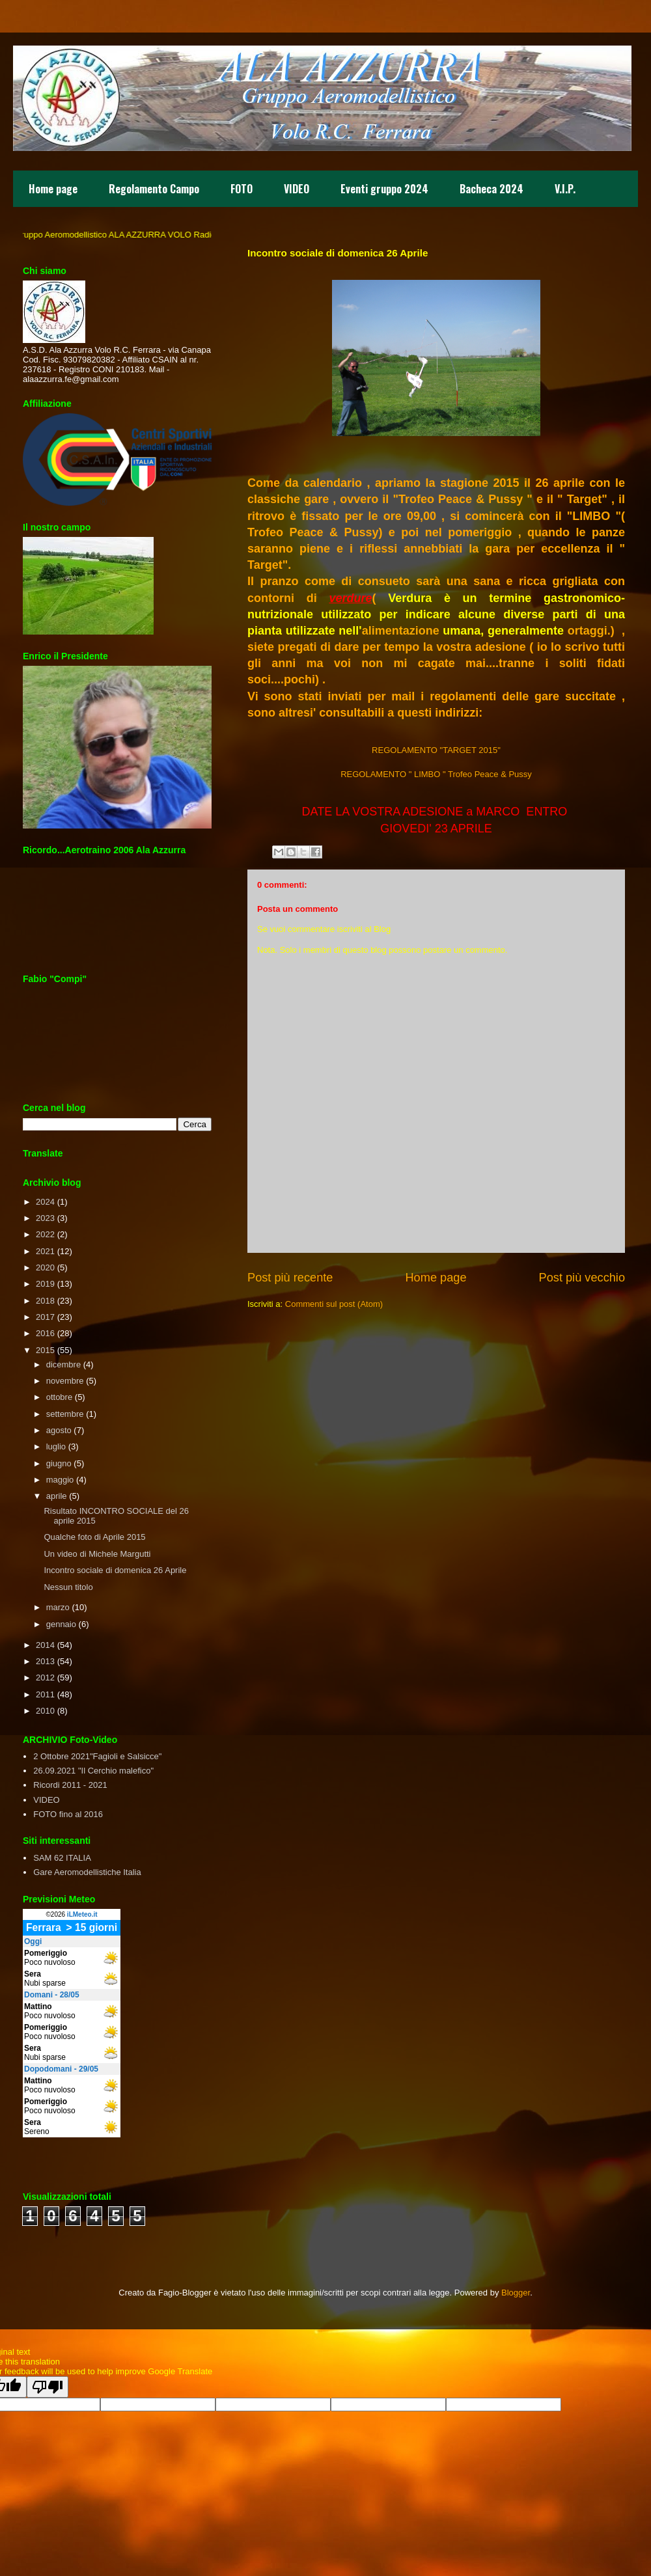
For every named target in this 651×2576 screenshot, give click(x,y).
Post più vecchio (582, 1277)
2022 (45, 1234)
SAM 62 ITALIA (62, 1858)
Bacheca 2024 (491, 189)
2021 (45, 1251)
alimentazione (400, 630)
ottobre (59, 1397)
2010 (45, 1711)
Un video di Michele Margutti (97, 1554)
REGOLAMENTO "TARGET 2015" (436, 750)
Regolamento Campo (154, 189)
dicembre (63, 1364)
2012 (45, 1677)
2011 (45, 1694)
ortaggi (587, 630)
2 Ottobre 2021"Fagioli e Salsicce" (97, 1756)
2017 (45, 1317)
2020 (45, 1267)
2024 (45, 1202)
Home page (53, 189)
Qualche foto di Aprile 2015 (94, 1537)
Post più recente (290, 1277)
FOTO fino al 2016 (68, 1814)
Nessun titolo (68, 1587)
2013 (45, 1661)
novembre (65, 1381)
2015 (45, 1350)
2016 (45, 1333)
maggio (60, 1480)
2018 (45, 1301)
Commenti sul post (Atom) (334, 1304)
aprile (56, 1496)
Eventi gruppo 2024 (384, 189)
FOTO (241, 189)
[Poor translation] (47, 2387)
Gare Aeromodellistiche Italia (87, 1872)
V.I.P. (565, 189)
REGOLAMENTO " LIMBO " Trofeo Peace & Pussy (436, 774)
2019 (45, 1284)
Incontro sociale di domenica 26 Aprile (115, 1570)
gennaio (61, 1624)
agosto (59, 1430)
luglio (56, 1446)
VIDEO (296, 189)
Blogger (515, 2292)
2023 (45, 1218)
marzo (58, 1607)
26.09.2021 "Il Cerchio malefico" (93, 1770)
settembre (65, 1414)
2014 (45, 1645)
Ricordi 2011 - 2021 (70, 1785)
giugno (59, 1463)
